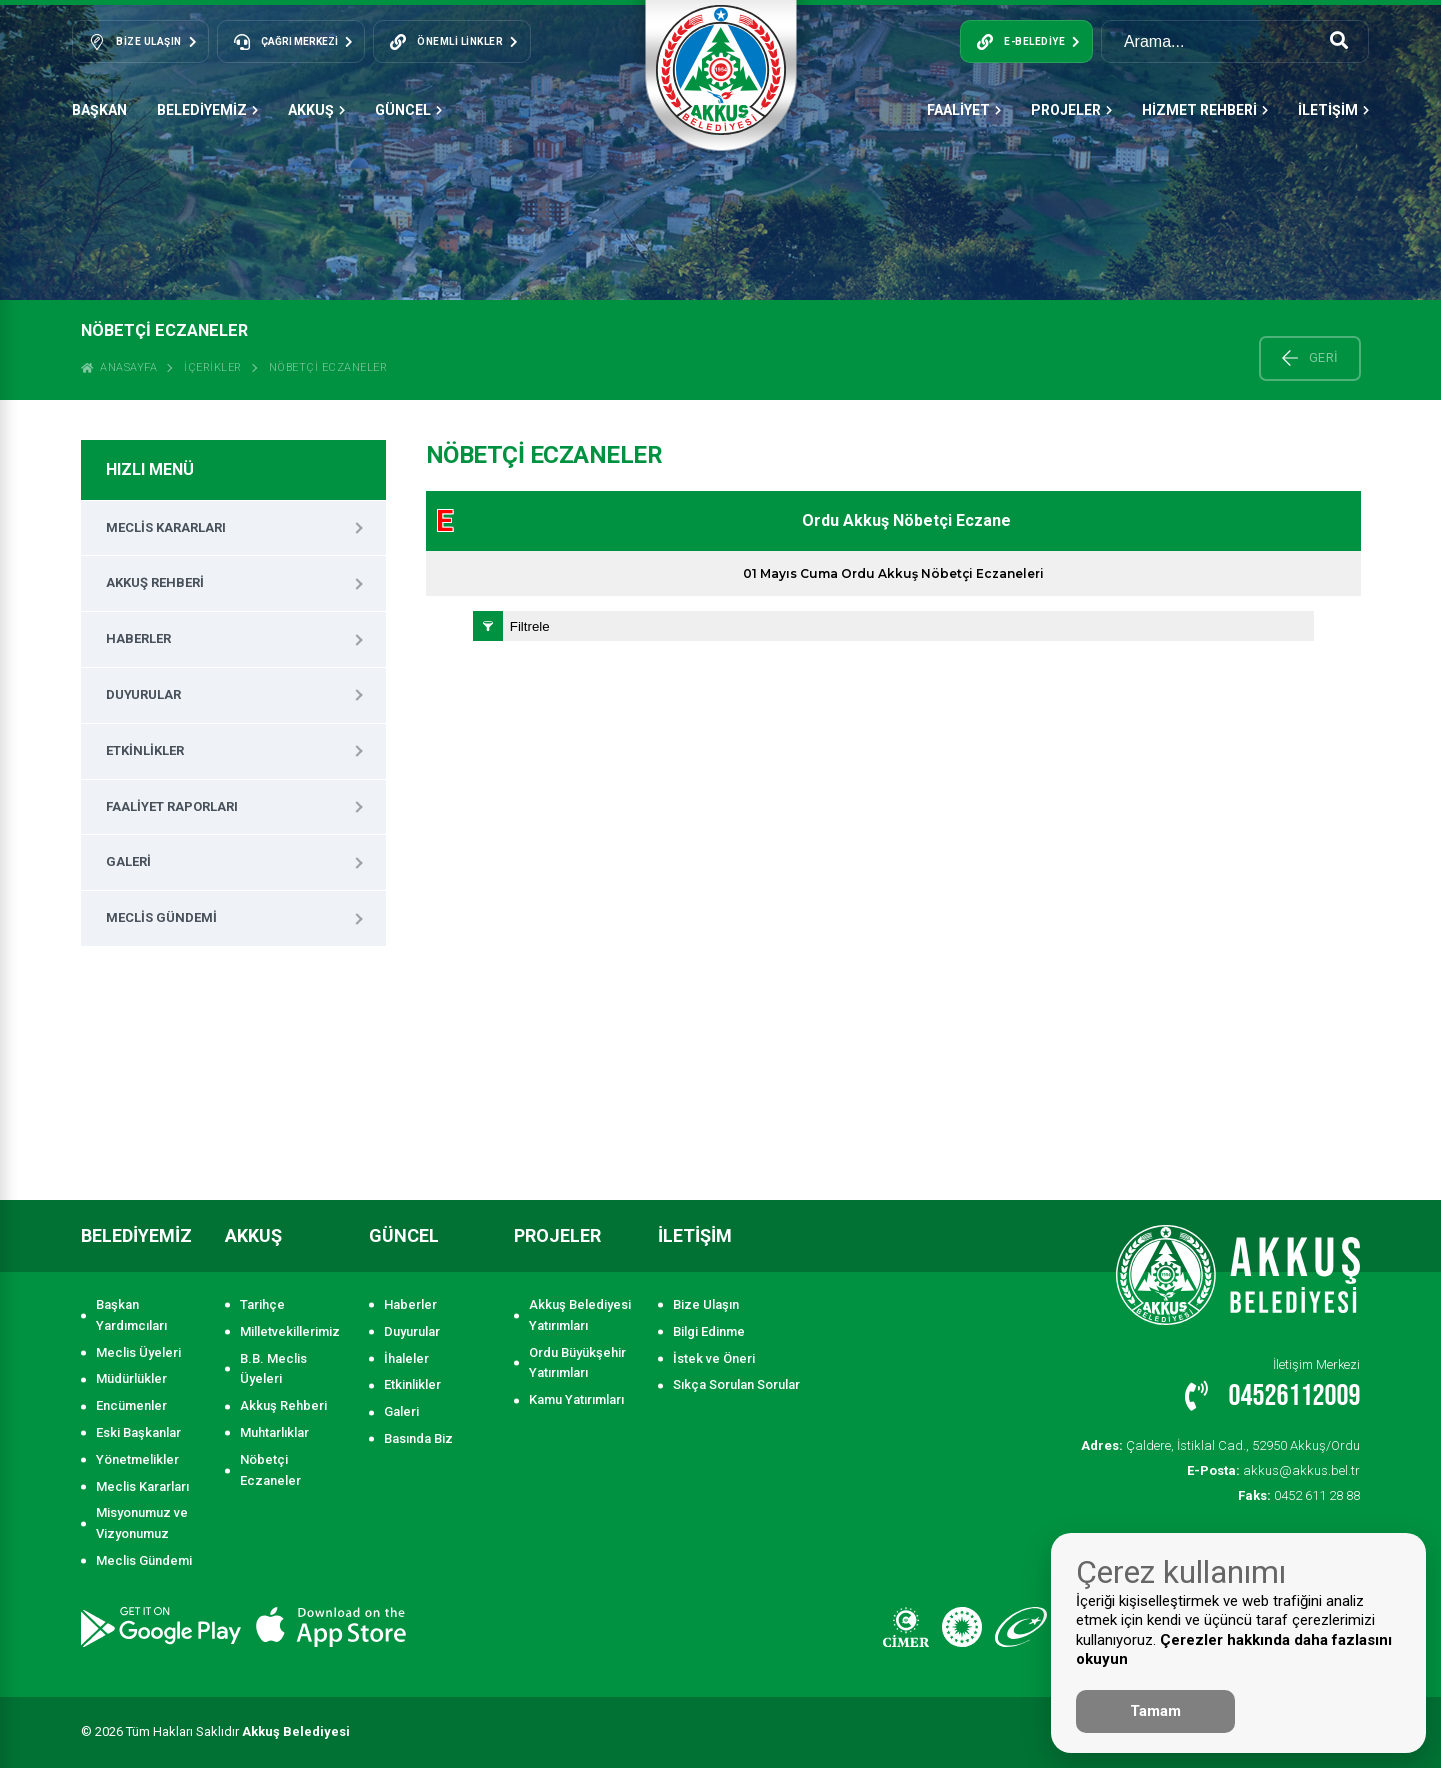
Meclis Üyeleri (138, 1352)
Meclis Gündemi (161, 917)
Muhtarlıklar (274, 1432)
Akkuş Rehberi (155, 582)
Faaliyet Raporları (172, 806)
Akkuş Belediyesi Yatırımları (580, 1315)
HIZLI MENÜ (150, 469)
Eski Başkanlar (138, 1432)
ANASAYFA (119, 367)
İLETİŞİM (1333, 110)
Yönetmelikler (137, 1459)
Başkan (99, 110)
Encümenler (131, 1405)
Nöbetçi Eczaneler (328, 367)
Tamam (1155, 1711)
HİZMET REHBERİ (1205, 110)
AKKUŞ (316, 110)
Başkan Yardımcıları (131, 1315)
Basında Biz (418, 1438)
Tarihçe (262, 1304)
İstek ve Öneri (714, 1358)
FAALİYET (964, 110)
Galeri (128, 861)
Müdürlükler (131, 1378)
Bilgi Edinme (709, 1331)
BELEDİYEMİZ (207, 110)
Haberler (138, 638)
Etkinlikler (145, 750)
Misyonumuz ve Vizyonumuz (142, 1523)
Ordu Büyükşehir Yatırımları (577, 1363)
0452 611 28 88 (1299, 1495)
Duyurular (143, 694)
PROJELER (1071, 110)
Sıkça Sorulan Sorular (736, 1384)
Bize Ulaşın (706, 1304)
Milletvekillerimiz (290, 1331)
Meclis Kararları (166, 527)
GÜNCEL (408, 110)
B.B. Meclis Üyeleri (273, 1369)
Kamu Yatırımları (576, 1399)
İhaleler (406, 1358)
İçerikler (213, 367)
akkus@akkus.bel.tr (1275, 1470)
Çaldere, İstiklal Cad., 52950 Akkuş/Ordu (1222, 1445)
